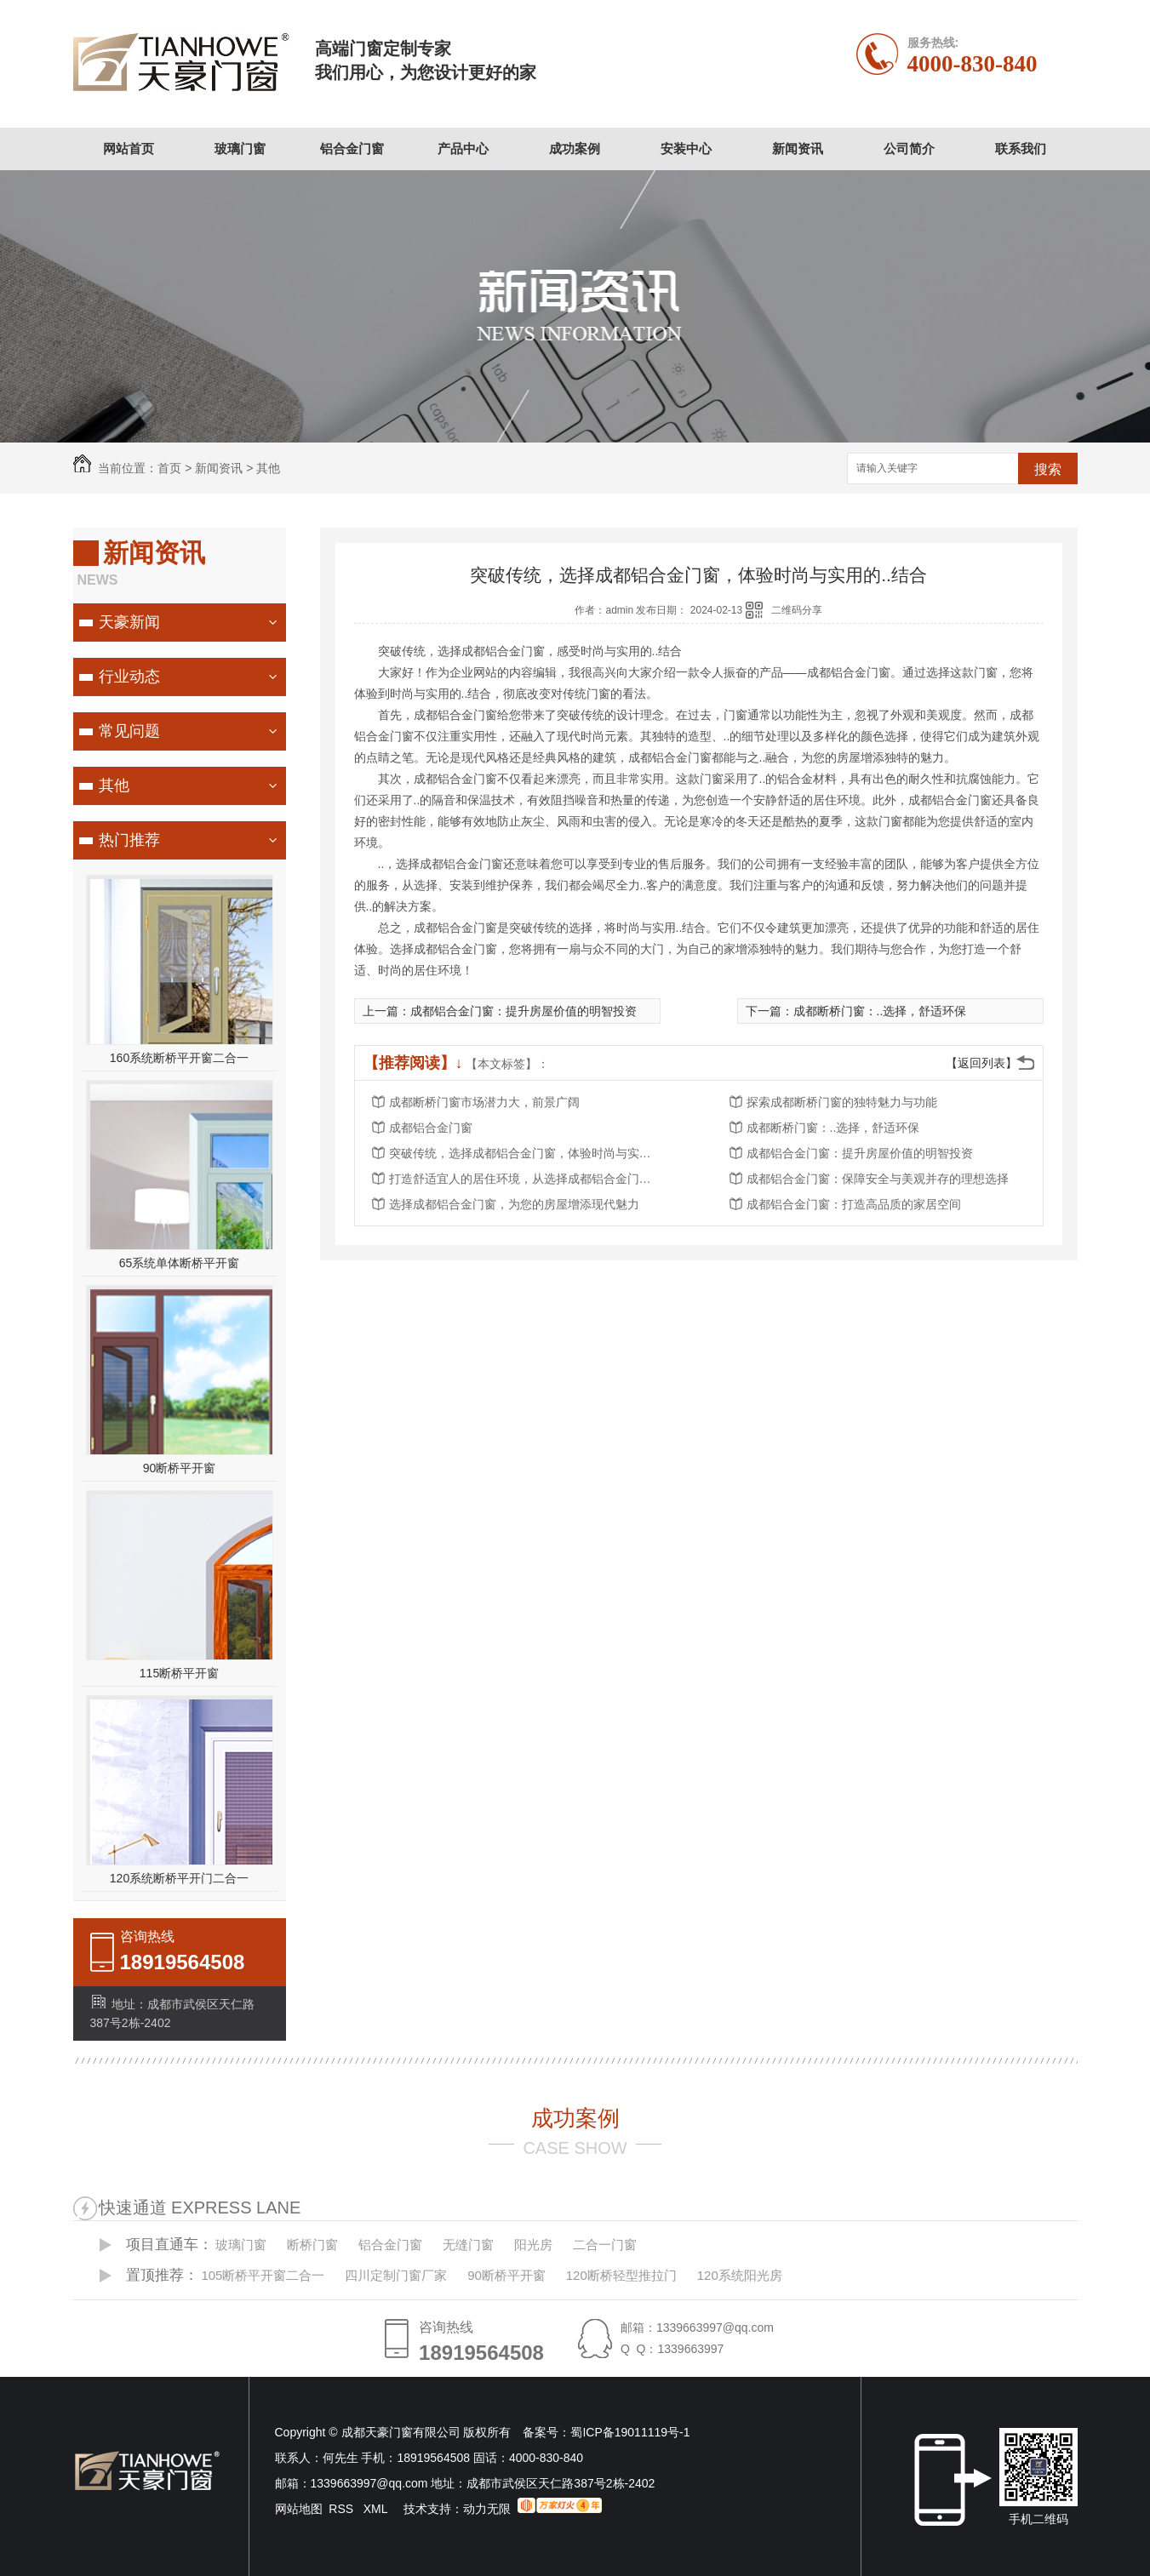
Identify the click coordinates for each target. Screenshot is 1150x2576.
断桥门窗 (312, 2244)
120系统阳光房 (739, 2275)
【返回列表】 (981, 1063)
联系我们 (1020, 148)
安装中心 (686, 148)
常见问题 (129, 731)
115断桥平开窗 (179, 1673)
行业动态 (129, 676)
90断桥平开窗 (179, 1468)
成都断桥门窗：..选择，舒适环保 (880, 1011)
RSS (343, 2509)
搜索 (1047, 469)
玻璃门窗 (240, 148)
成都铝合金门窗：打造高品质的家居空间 (854, 1204)
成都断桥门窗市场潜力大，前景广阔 (484, 1102)
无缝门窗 (468, 2244)
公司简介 (909, 148)
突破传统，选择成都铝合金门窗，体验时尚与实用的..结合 (525, 1153)
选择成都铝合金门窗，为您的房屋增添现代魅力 (514, 1204)
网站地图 (299, 2509)
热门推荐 (129, 839)
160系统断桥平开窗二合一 (179, 1058)
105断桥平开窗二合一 (262, 2275)
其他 (268, 468)
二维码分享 (796, 610)
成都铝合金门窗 (430, 1127)
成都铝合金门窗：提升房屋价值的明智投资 (523, 1011)
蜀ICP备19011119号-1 (629, 2432)
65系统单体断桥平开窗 (179, 1263)
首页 (169, 468)
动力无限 (487, 2509)
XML (377, 2509)
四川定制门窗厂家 (396, 2275)
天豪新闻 (129, 622)
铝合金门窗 (352, 148)
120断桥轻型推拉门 (621, 2275)
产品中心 (463, 148)
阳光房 (533, 2244)
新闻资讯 (797, 148)
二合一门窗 (605, 2244)
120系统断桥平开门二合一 (179, 1878)
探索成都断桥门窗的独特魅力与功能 (842, 1102)
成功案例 (574, 148)
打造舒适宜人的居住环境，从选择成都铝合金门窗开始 (525, 1178)
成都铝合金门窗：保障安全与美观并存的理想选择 (878, 1178)
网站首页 (128, 148)
